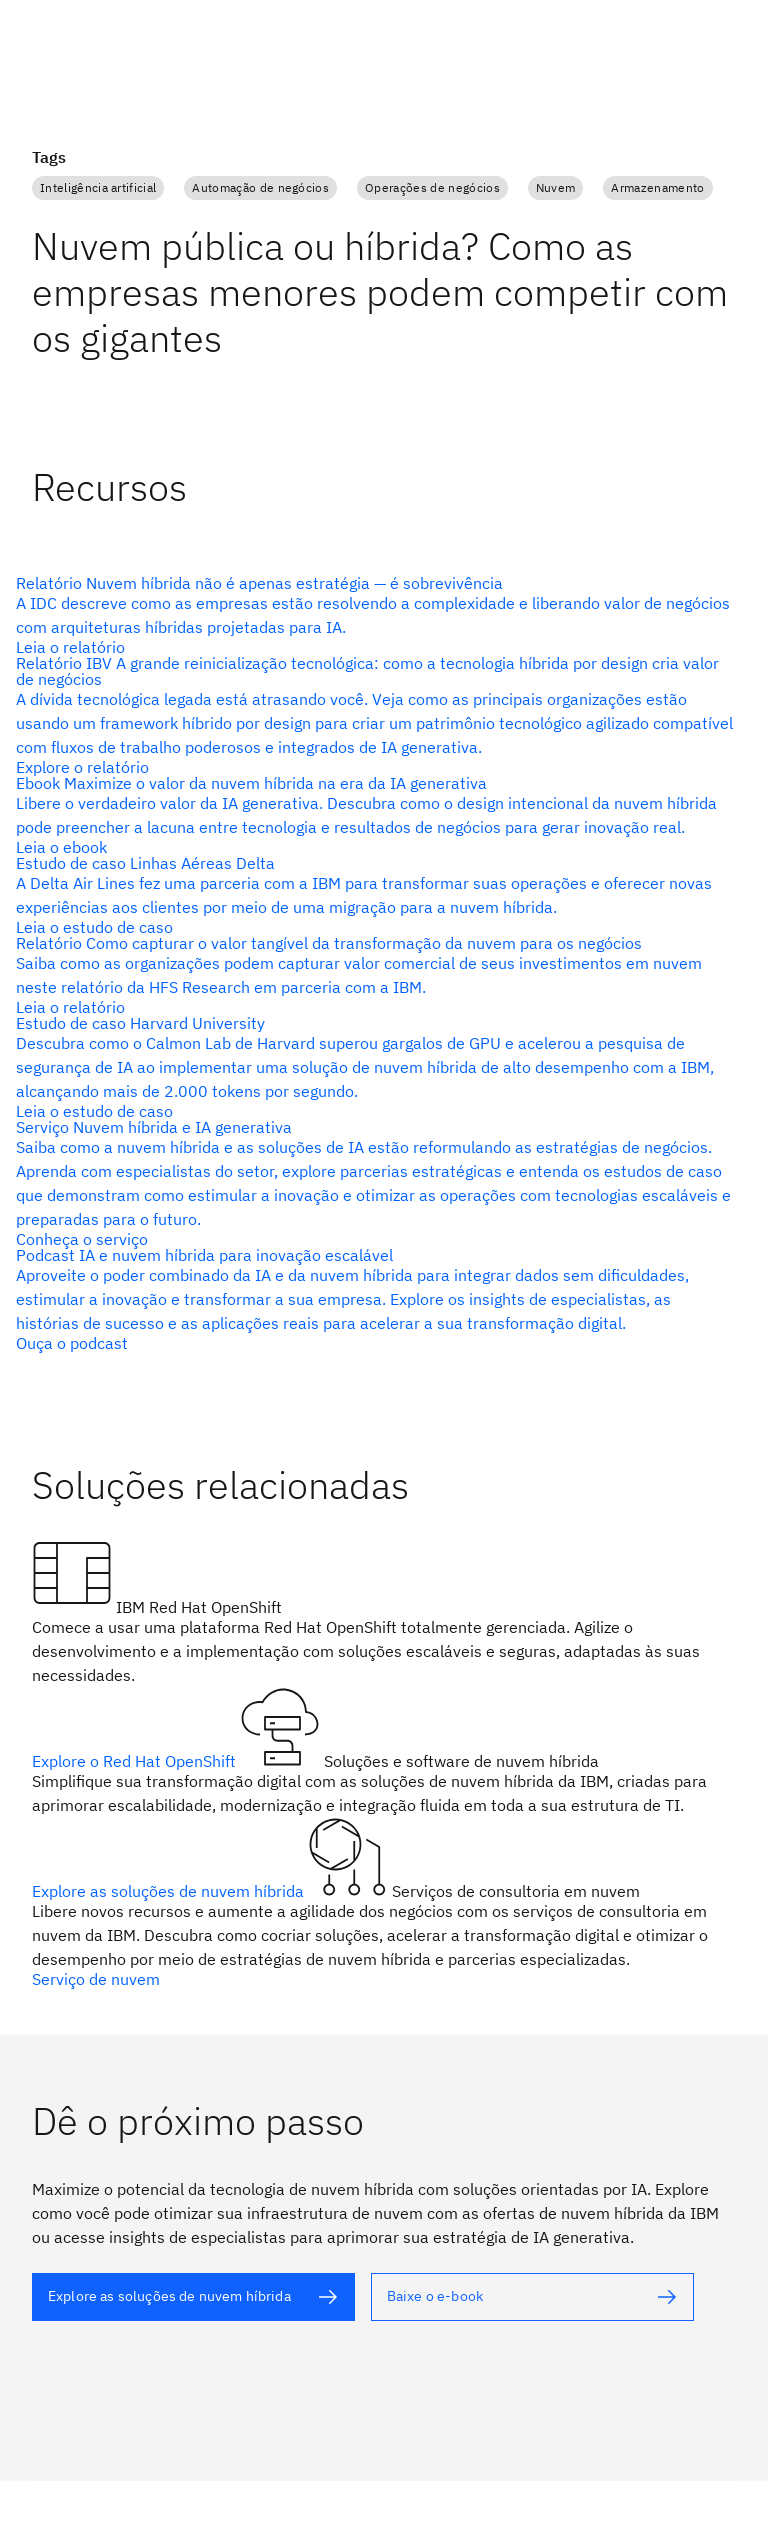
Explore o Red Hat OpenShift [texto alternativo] (136, 1761)
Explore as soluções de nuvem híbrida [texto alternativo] (170, 1891)
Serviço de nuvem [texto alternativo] (96, 1979)
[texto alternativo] (376, 615)
